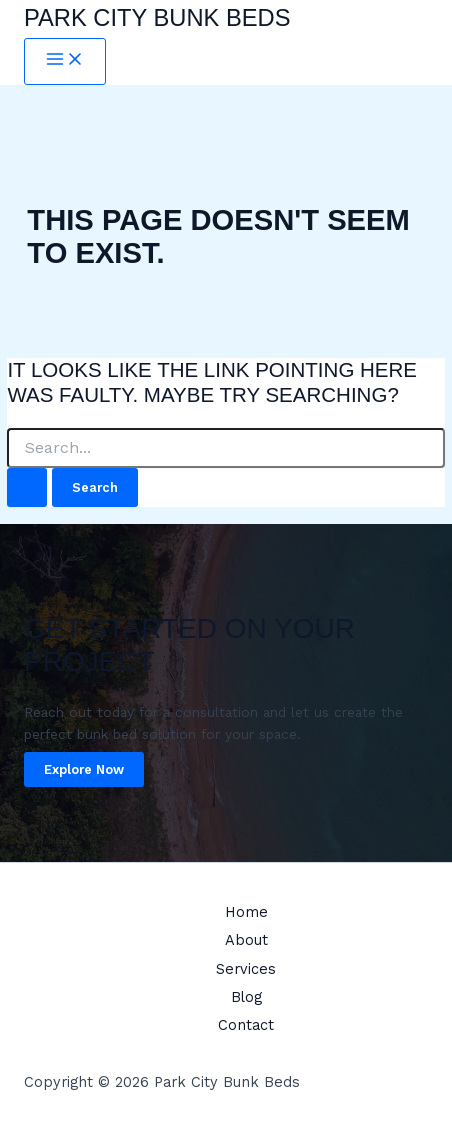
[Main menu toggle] (65, 61)
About (246, 940)
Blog (246, 997)
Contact (246, 1025)
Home (246, 912)
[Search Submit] (27, 487)
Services (246, 969)
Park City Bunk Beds (157, 18)
